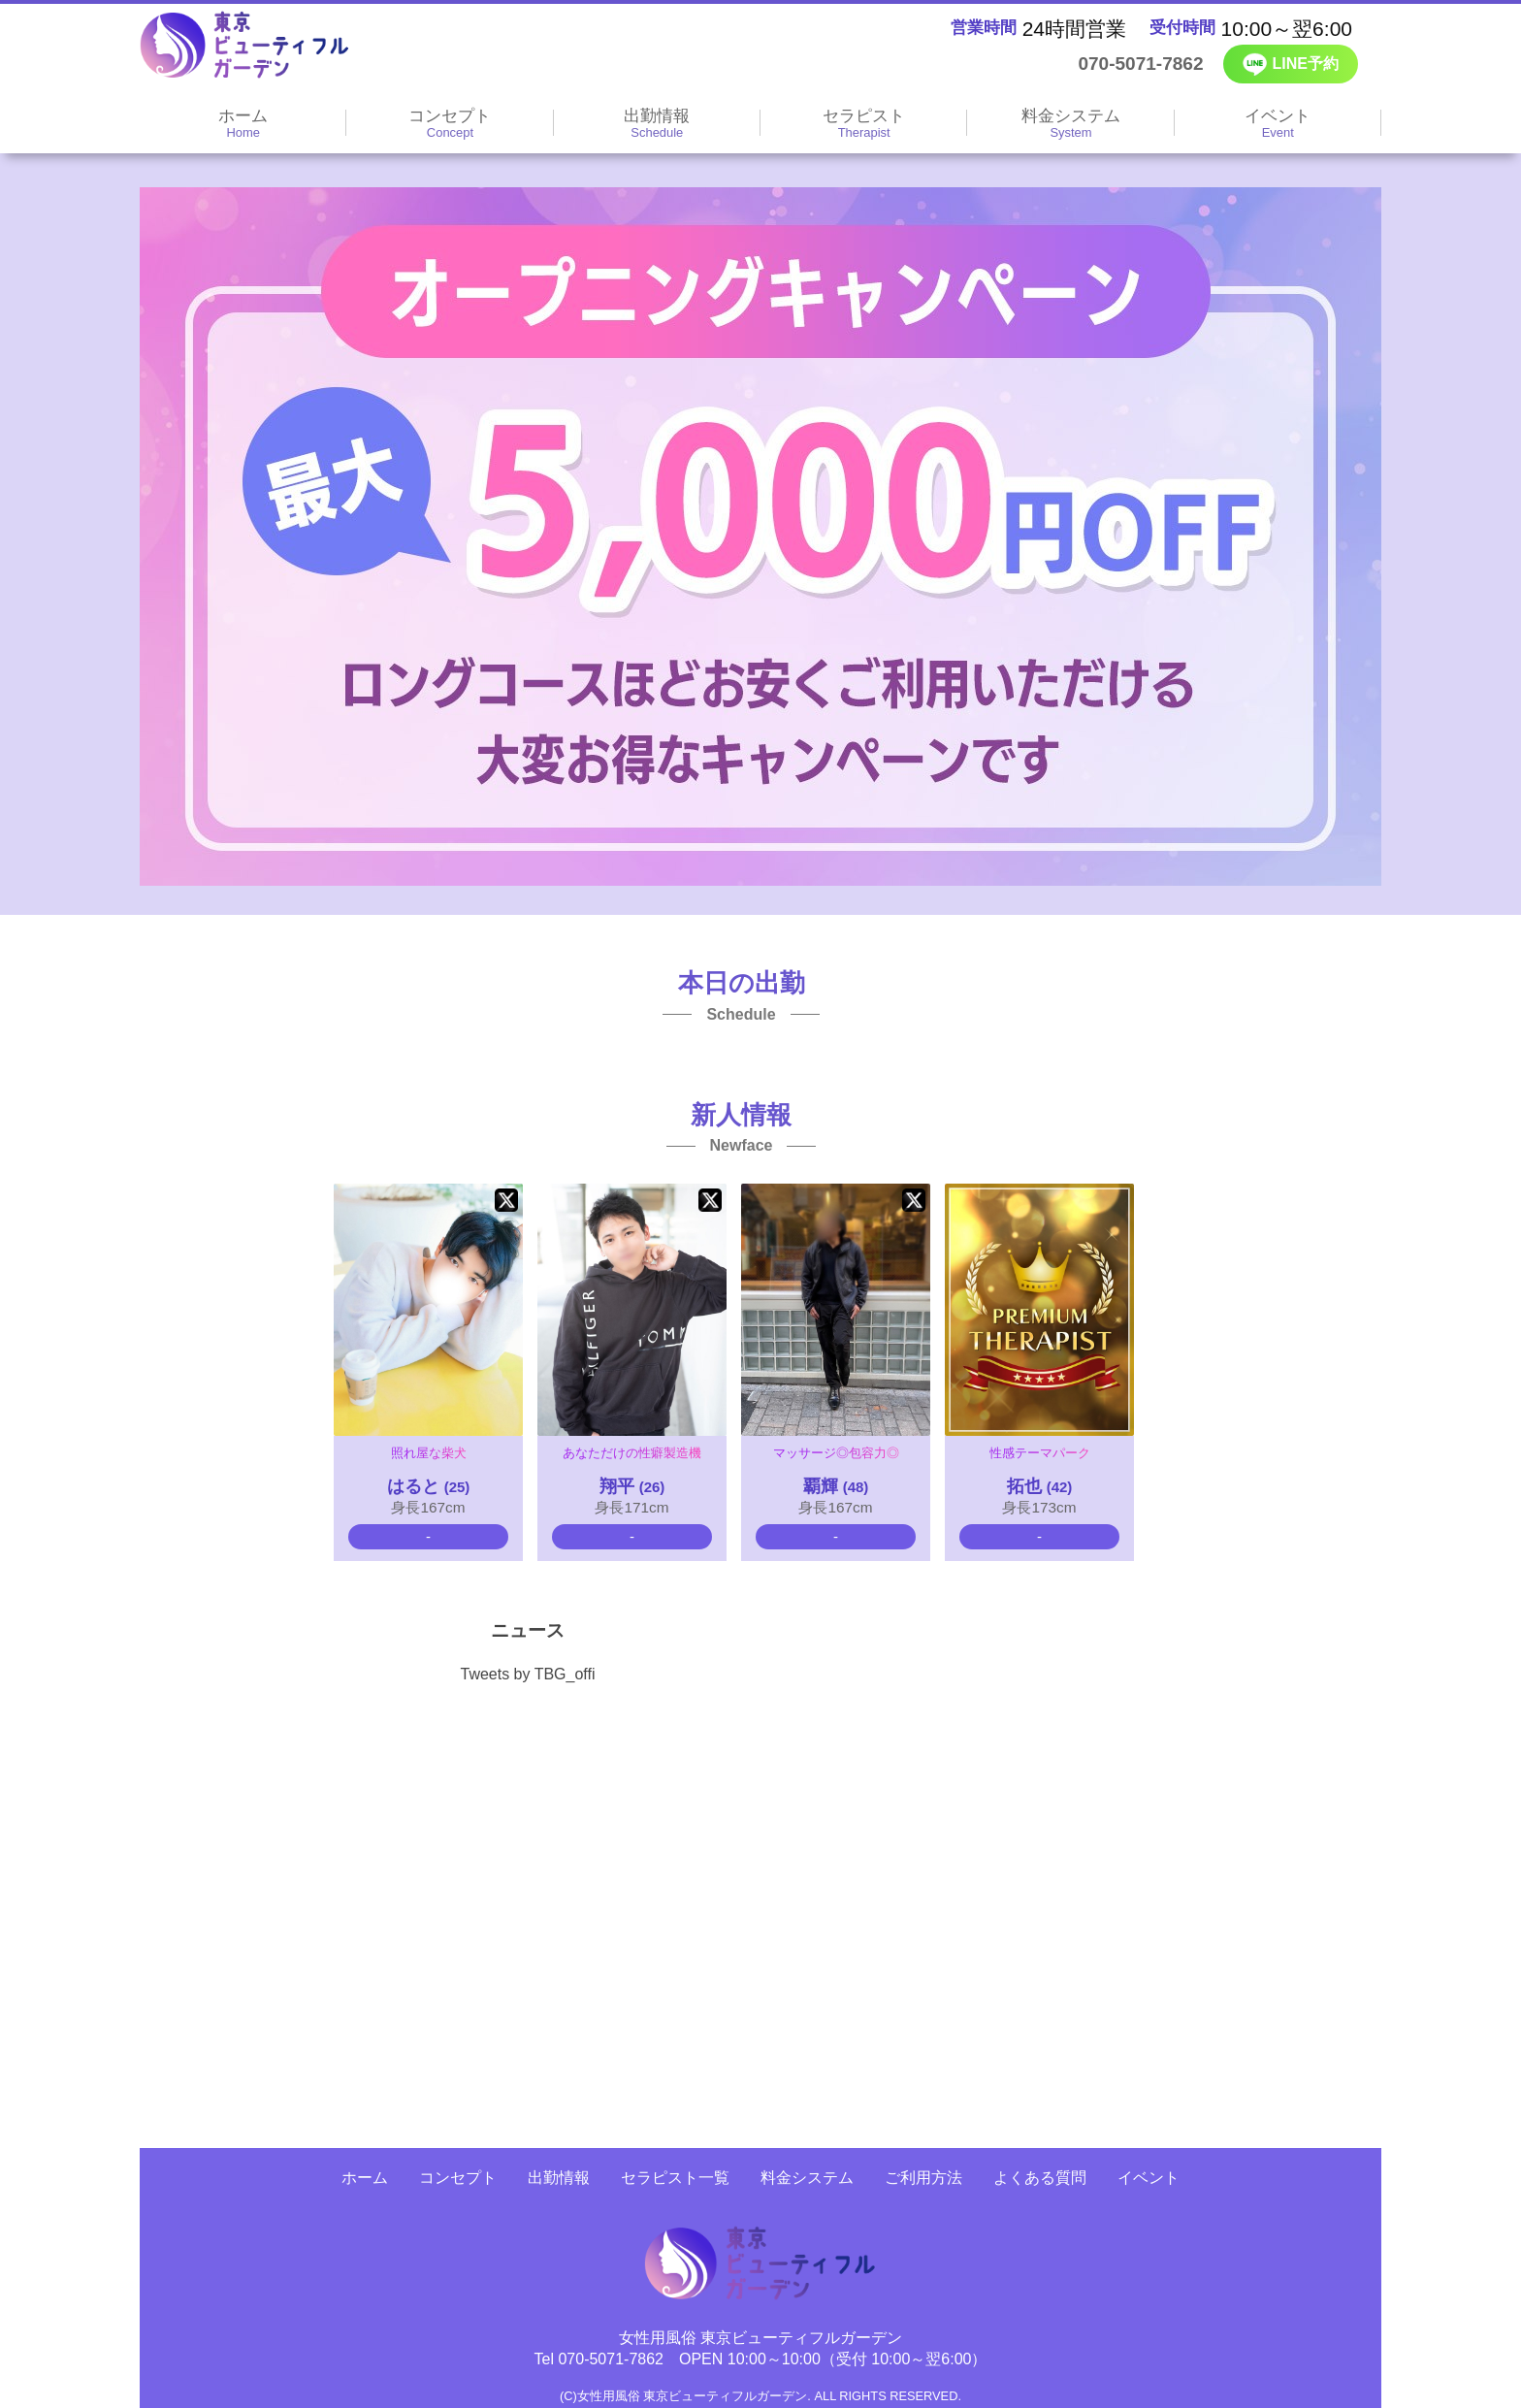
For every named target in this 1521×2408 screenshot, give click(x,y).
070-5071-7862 (1125, 64)
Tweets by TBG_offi (527, 1674)
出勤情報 (559, 2177)
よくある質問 (1039, 2177)
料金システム (807, 2177)
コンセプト (458, 2177)
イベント (1148, 2177)
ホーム (364, 2177)
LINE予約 (1291, 64)
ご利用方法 (923, 2177)
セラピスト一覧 (675, 2177)
